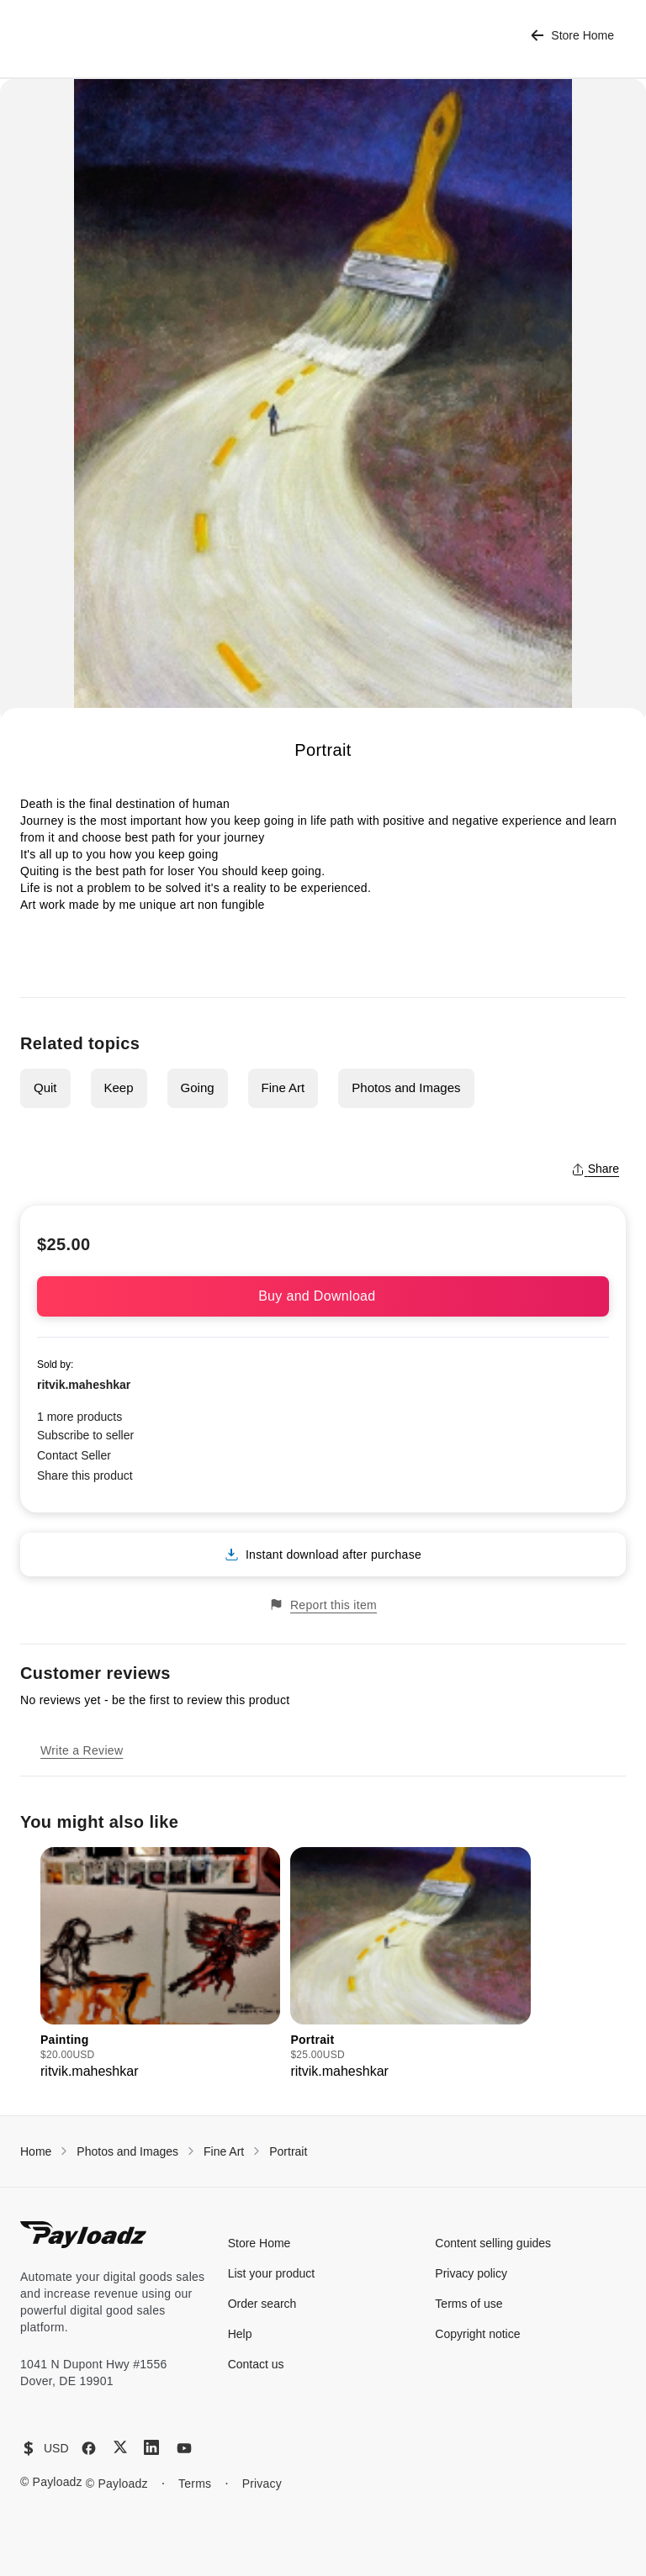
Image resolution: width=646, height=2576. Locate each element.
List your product (271, 2273)
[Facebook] (89, 2448)
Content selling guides (493, 2243)
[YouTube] (184, 2448)
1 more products (79, 1416)
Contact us (256, 2364)
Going (197, 1087)
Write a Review (81, 1750)
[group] (160, 1964)
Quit (45, 1087)
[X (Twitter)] (120, 2447)
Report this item (323, 1604)
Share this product (85, 1475)
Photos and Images (406, 1087)
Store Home (572, 36)
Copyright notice (477, 2334)
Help (240, 2334)
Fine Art (283, 1087)
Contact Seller (74, 1455)
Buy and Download (323, 1296)
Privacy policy (471, 2273)
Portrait (288, 2151)
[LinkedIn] (151, 2447)
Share (595, 1168)
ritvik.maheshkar (83, 1384)
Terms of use (468, 2303)
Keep (119, 1087)
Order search (262, 2303)
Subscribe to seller (85, 1435)
